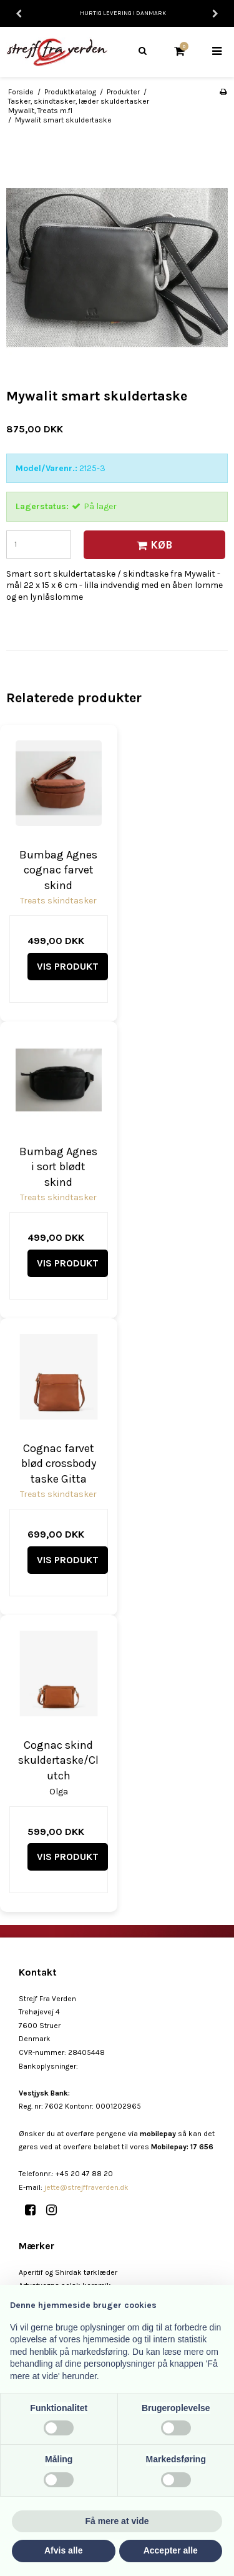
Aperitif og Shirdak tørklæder (68, 2272)
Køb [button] (152, 545)
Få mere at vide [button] (117, 2521)
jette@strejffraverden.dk (86, 2187)
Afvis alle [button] (63, 2550)
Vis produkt (68, 966)
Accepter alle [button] (171, 2550)
